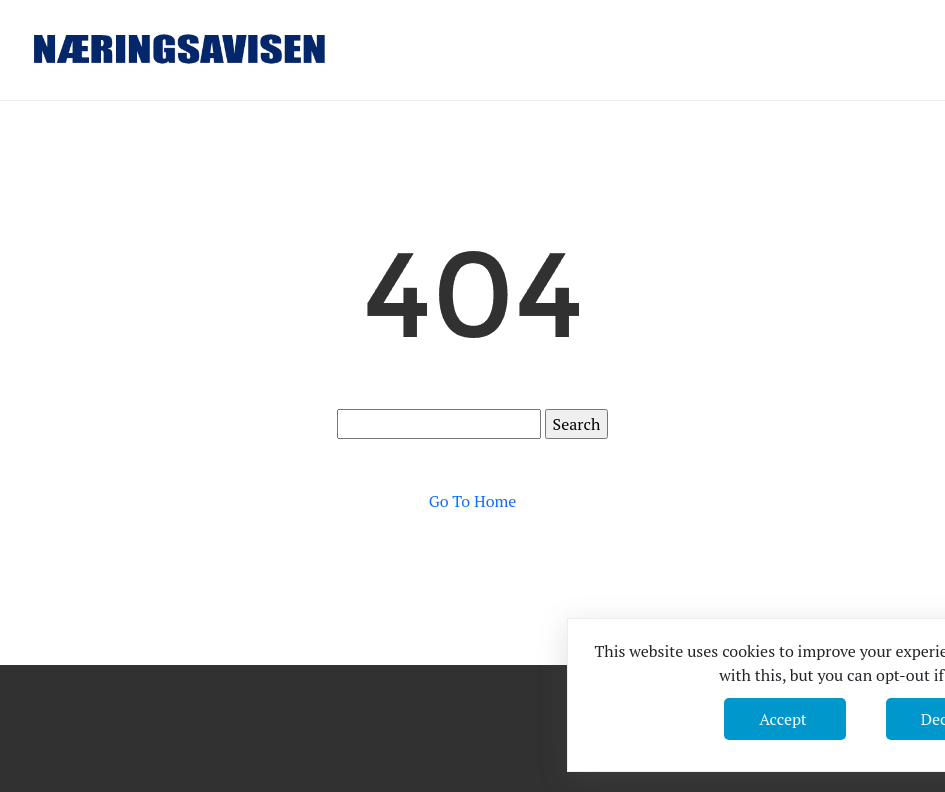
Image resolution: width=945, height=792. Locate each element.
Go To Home (473, 501)
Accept (784, 719)
